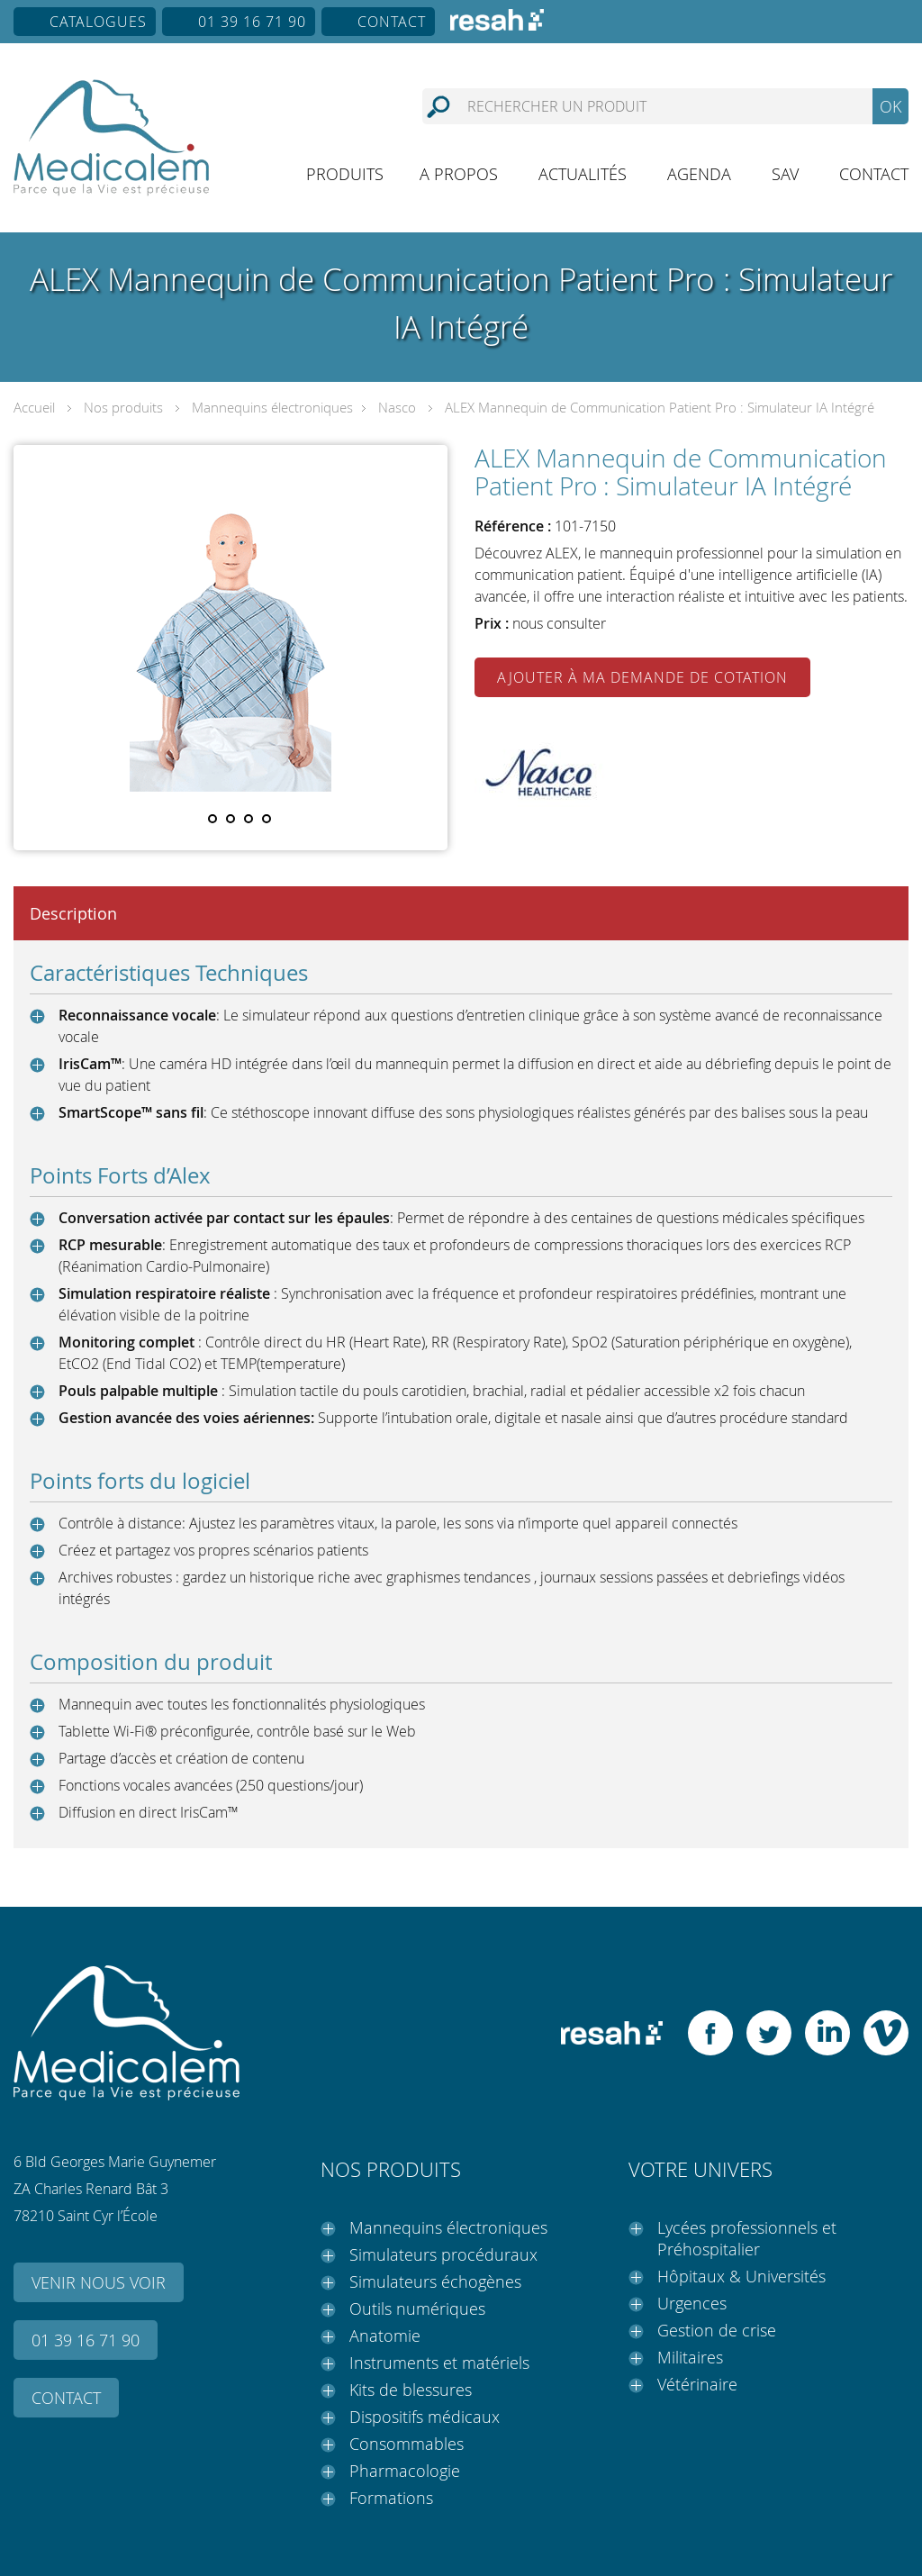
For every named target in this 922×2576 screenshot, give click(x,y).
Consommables (406, 2443)
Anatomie (384, 2335)
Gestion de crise (716, 2330)
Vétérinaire (697, 2384)
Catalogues (98, 22)
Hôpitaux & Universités (741, 2276)
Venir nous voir (99, 2282)
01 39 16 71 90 (252, 22)
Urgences (692, 2303)
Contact (391, 22)
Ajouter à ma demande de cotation (642, 677)
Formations (391, 2497)
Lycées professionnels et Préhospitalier (746, 2238)
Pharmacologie (404, 2470)
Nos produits (123, 407)
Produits (345, 174)
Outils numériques (417, 2308)
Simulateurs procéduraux (443, 2254)
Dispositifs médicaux (424, 2416)
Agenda (699, 174)
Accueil (34, 407)
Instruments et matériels (439, 2362)
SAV (785, 174)
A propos (459, 174)
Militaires (690, 2357)
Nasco (397, 407)
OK (890, 106)
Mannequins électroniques (272, 407)
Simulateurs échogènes (435, 2281)
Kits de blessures (410, 2389)
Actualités (582, 174)
